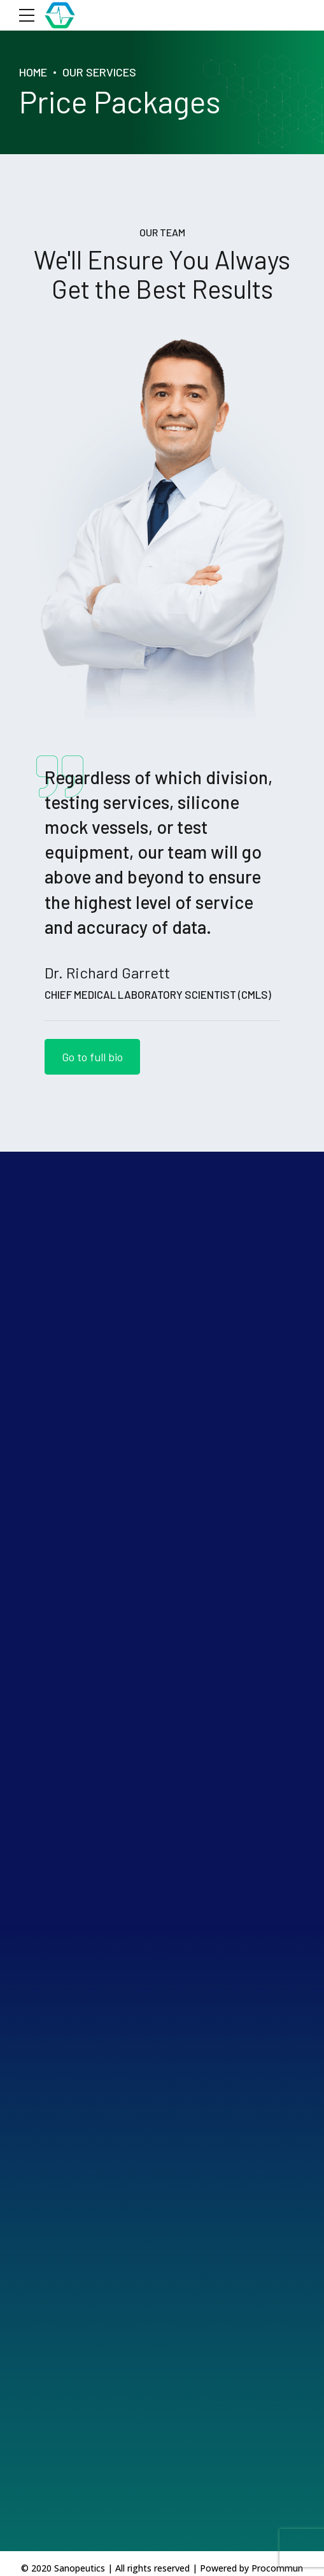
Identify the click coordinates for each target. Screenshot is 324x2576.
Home (33, 72)
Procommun (277, 2568)
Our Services (99, 72)
